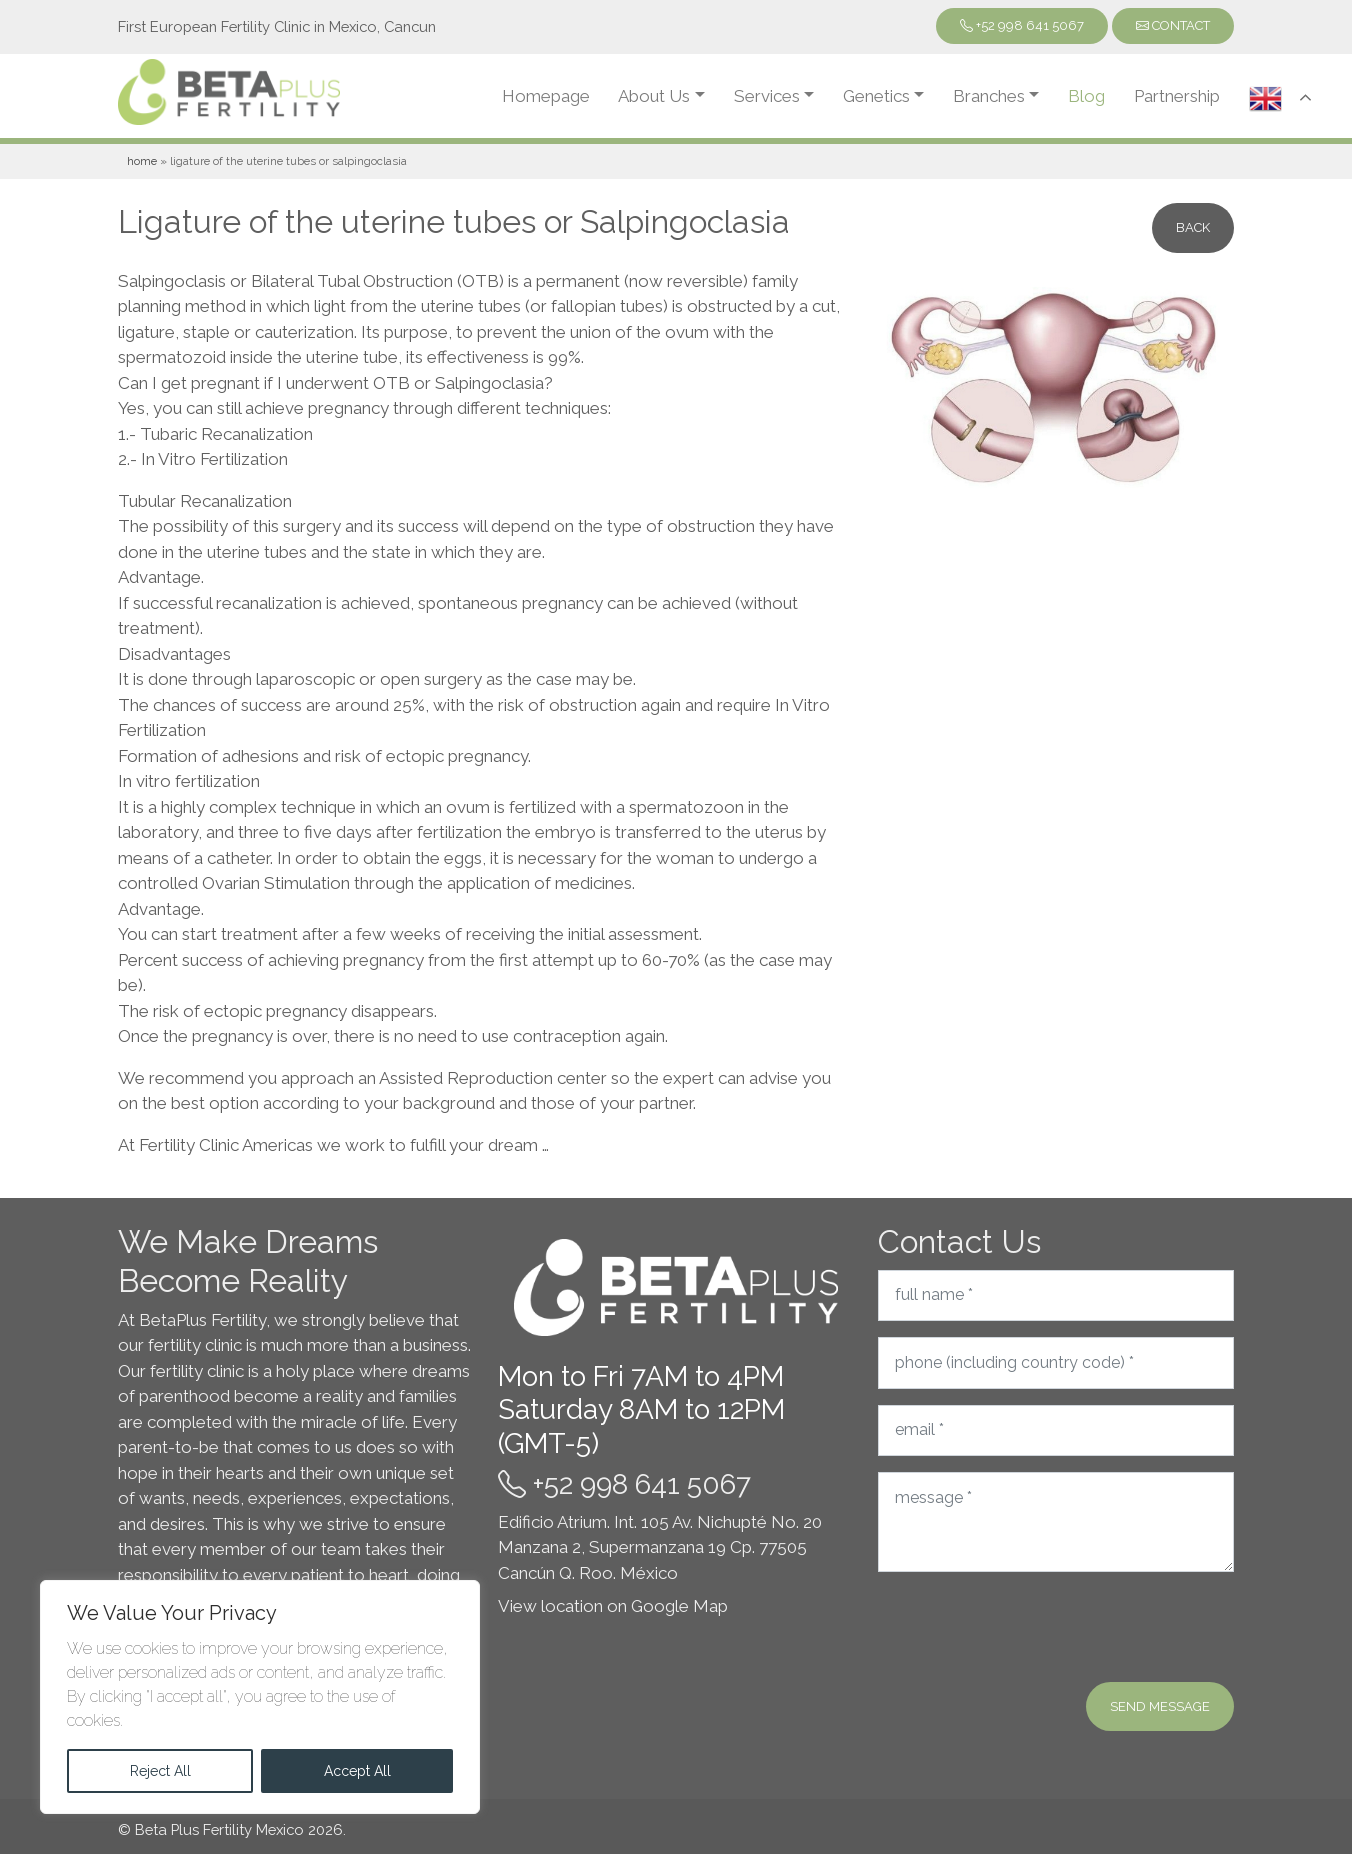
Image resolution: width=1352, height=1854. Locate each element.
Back (1193, 227)
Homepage (546, 96)
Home (142, 161)
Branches (989, 96)
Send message (1160, 1706)
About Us (654, 96)
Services (767, 96)
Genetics (876, 96)
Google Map (679, 1606)
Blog (1086, 96)
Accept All (357, 1771)
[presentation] (1030, 1627)
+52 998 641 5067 (1022, 25)
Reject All (160, 1771)
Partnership (1177, 96)
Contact (1173, 25)
